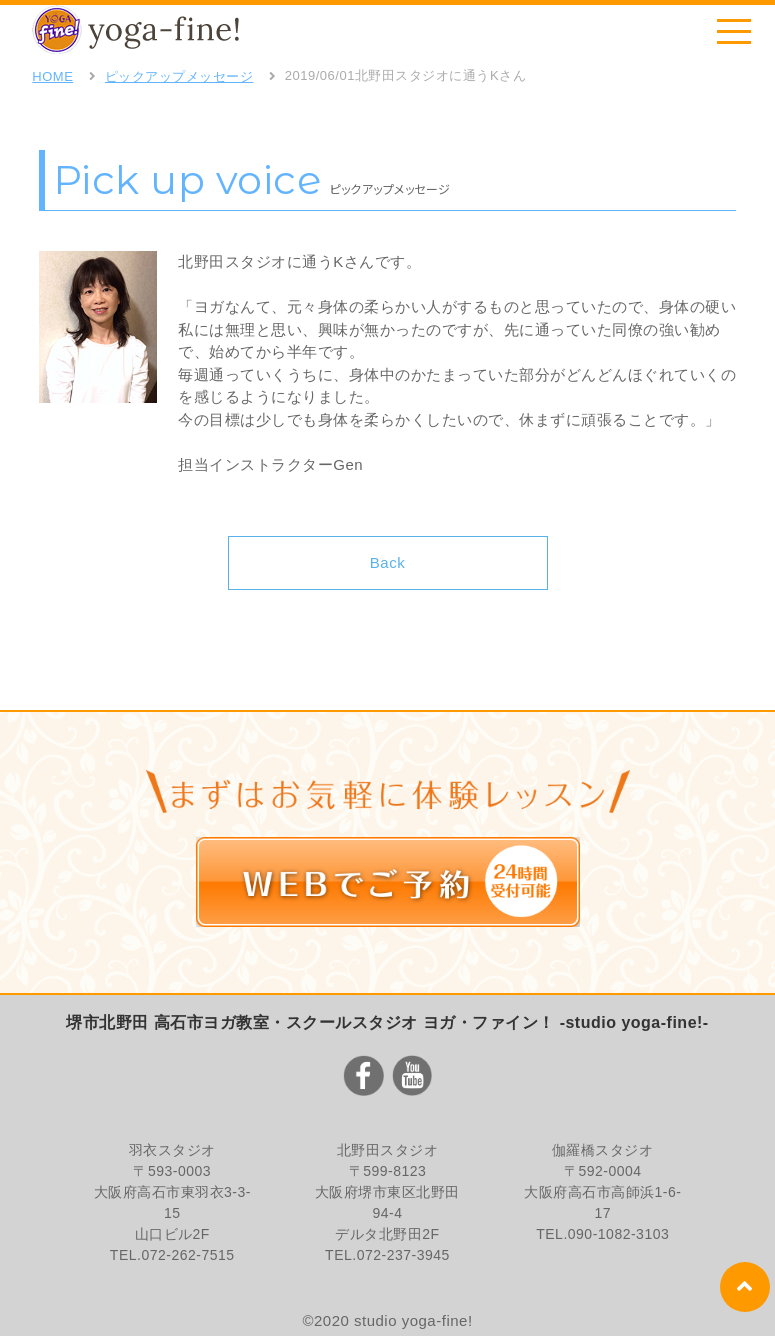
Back (387, 562)
